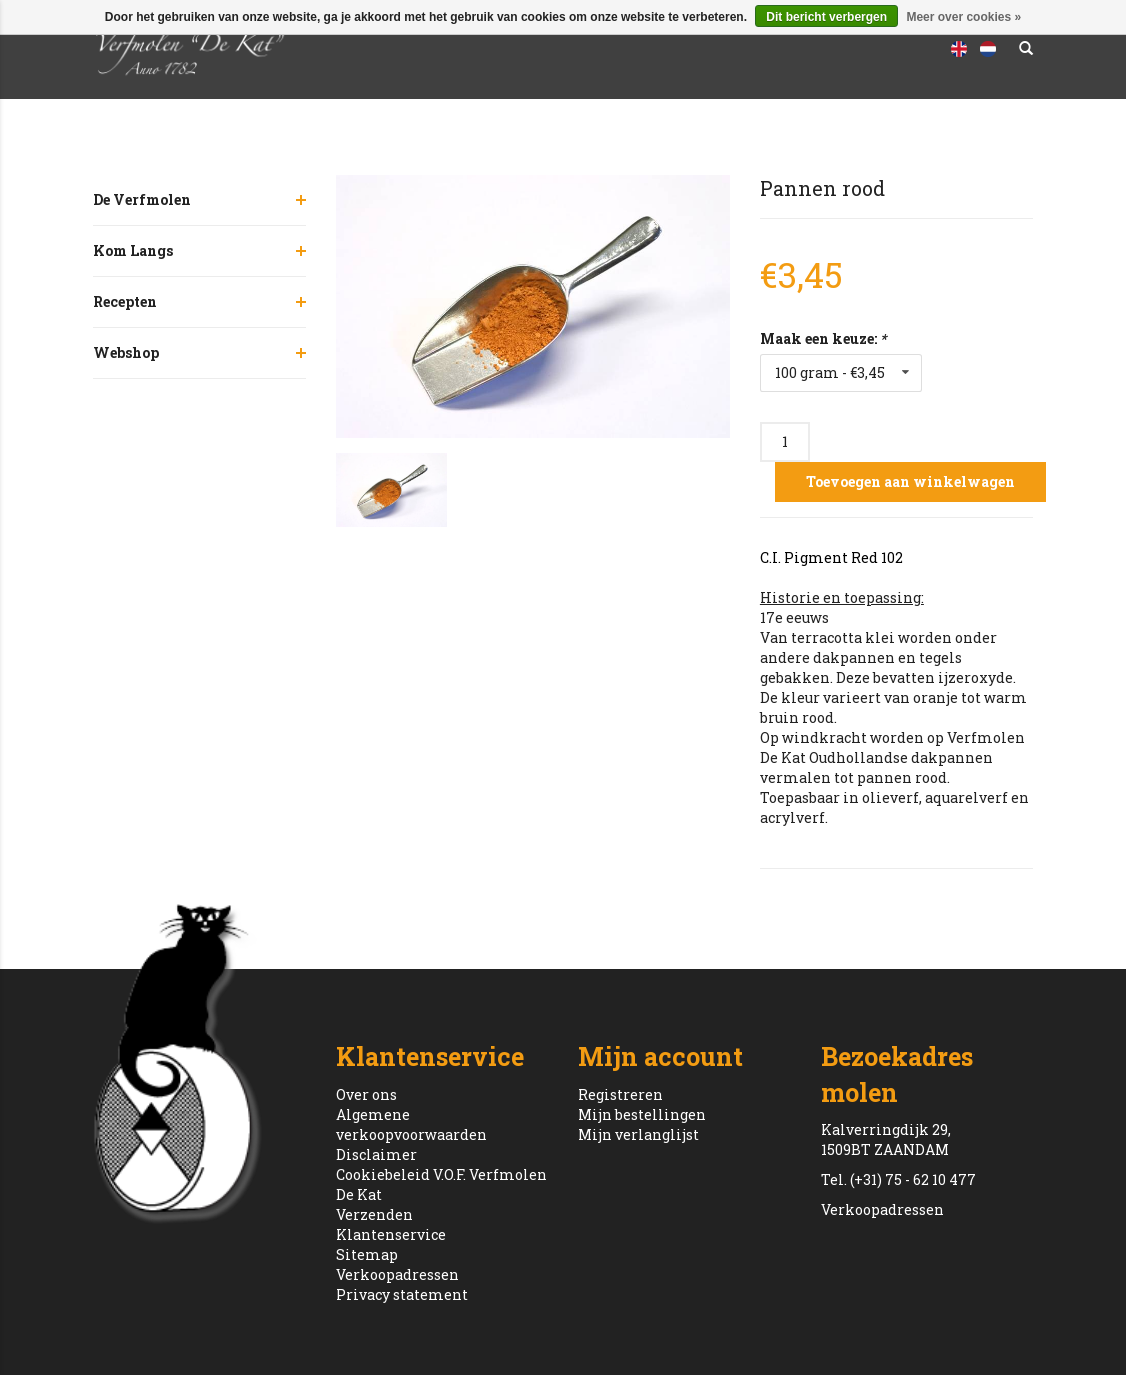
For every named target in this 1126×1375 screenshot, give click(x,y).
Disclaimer (376, 1154)
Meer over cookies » (963, 17)
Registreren (620, 1094)
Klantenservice (391, 1234)
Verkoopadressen (397, 1274)
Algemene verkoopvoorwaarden (411, 1124)
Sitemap (367, 1254)
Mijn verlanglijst (638, 1134)
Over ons (366, 1094)
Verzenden (374, 1214)
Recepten (125, 301)
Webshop (126, 352)
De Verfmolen (142, 199)
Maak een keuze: (823, 338)
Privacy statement (402, 1294)
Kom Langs (133, 250)
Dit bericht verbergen (826, 17)
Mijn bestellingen (642, 1114)
